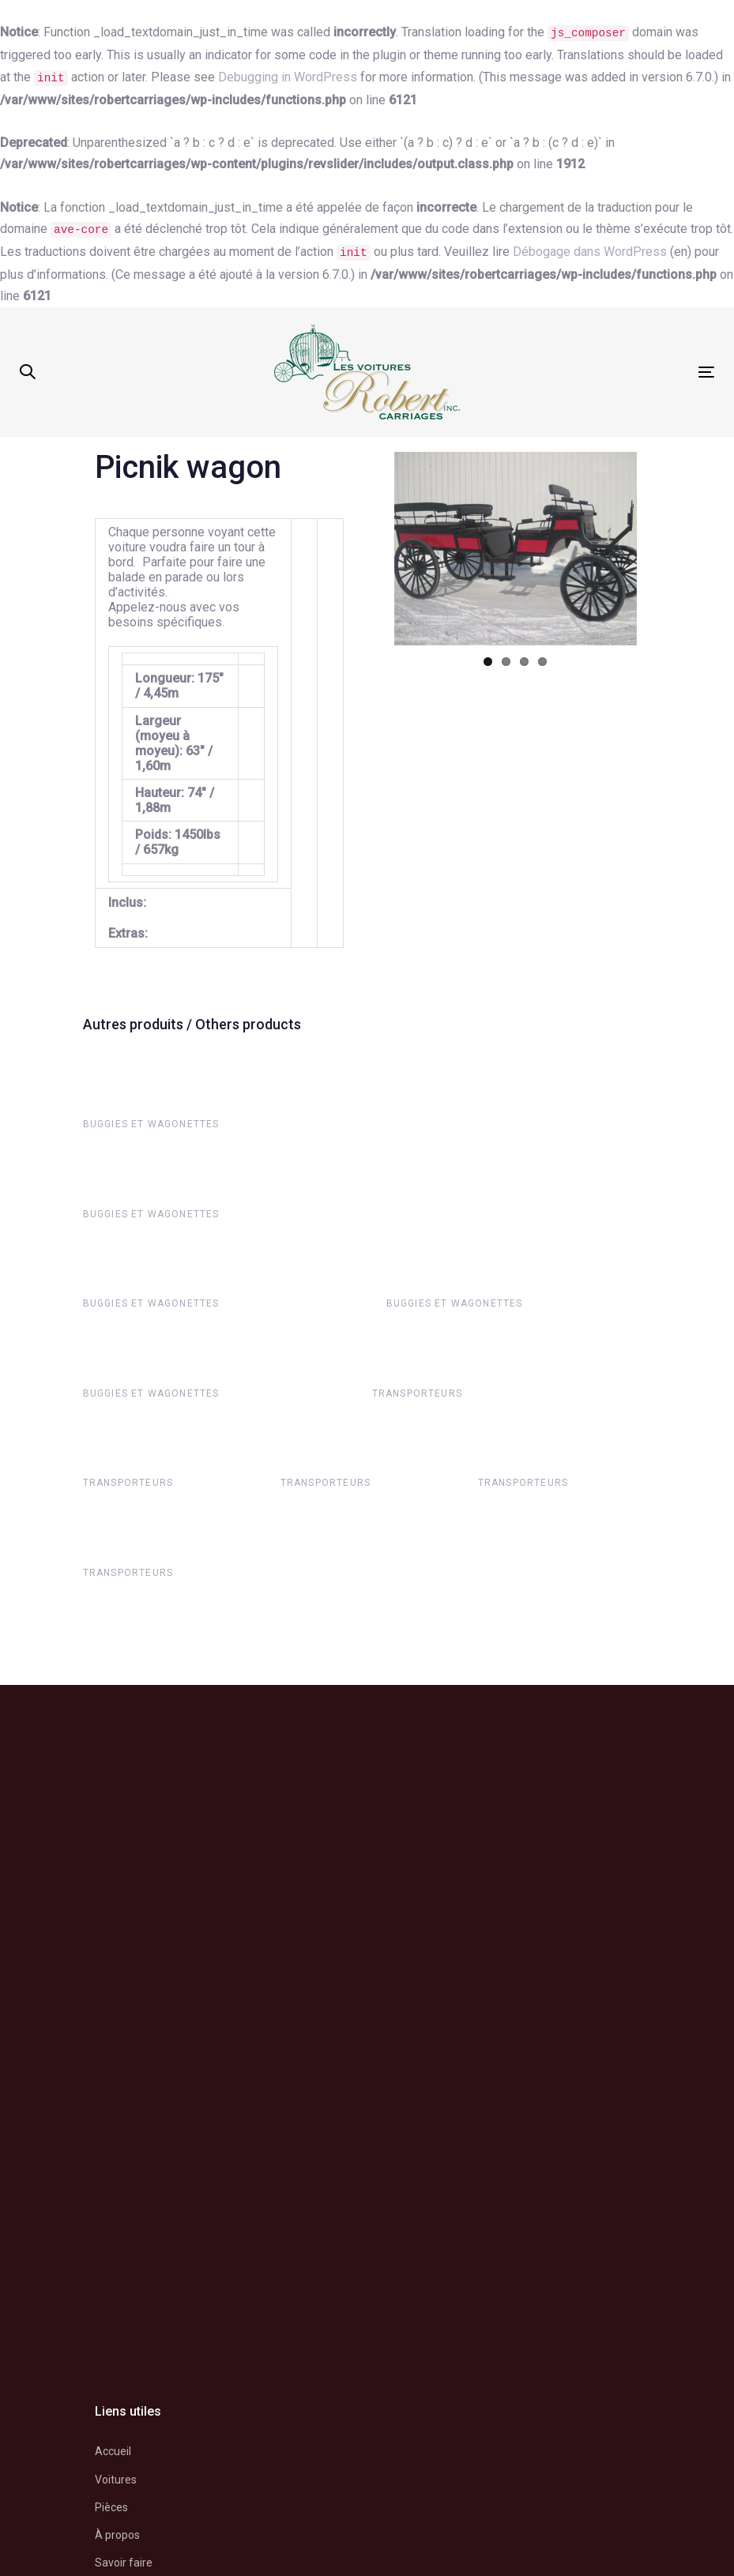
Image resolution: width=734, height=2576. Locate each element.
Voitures (116, 2479)
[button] (28, 372)
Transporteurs (417, 1393)
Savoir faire (123, 2562)
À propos (117, 2535)
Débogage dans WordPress (590, 251)
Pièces (111, 2507)
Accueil (113, 2451)
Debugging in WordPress (287, 77)
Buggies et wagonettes (151, 1124)
